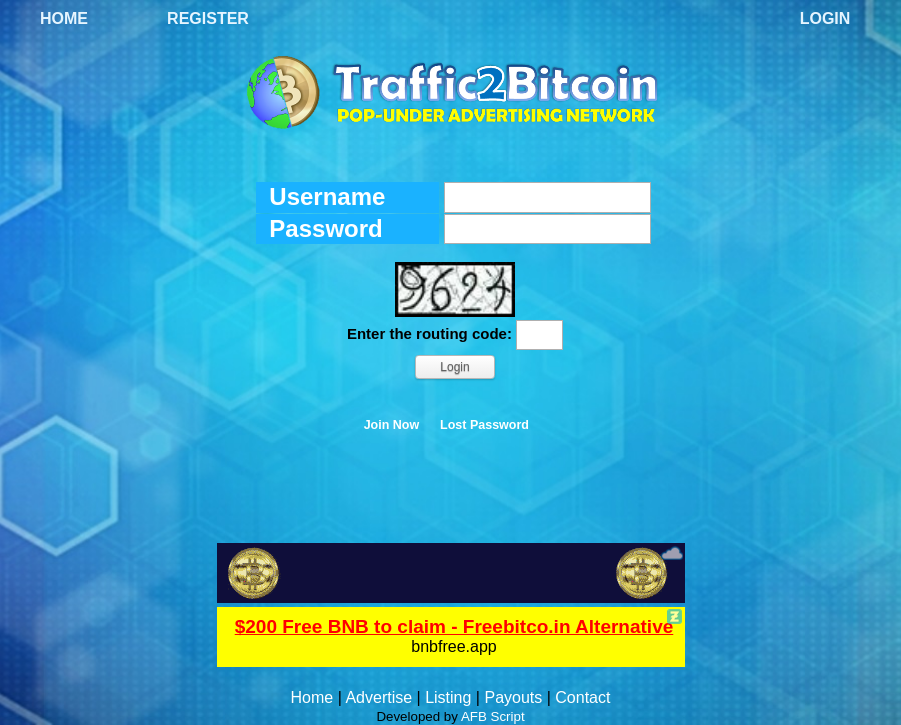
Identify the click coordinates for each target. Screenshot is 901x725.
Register (208, 18)
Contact (582, 697)
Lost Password (484, 425)
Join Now (392, 425)
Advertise (378, 697)
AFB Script (493, 716)
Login (825, 18)
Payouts (513, 697)
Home (64, 18)
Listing (448, 697)
